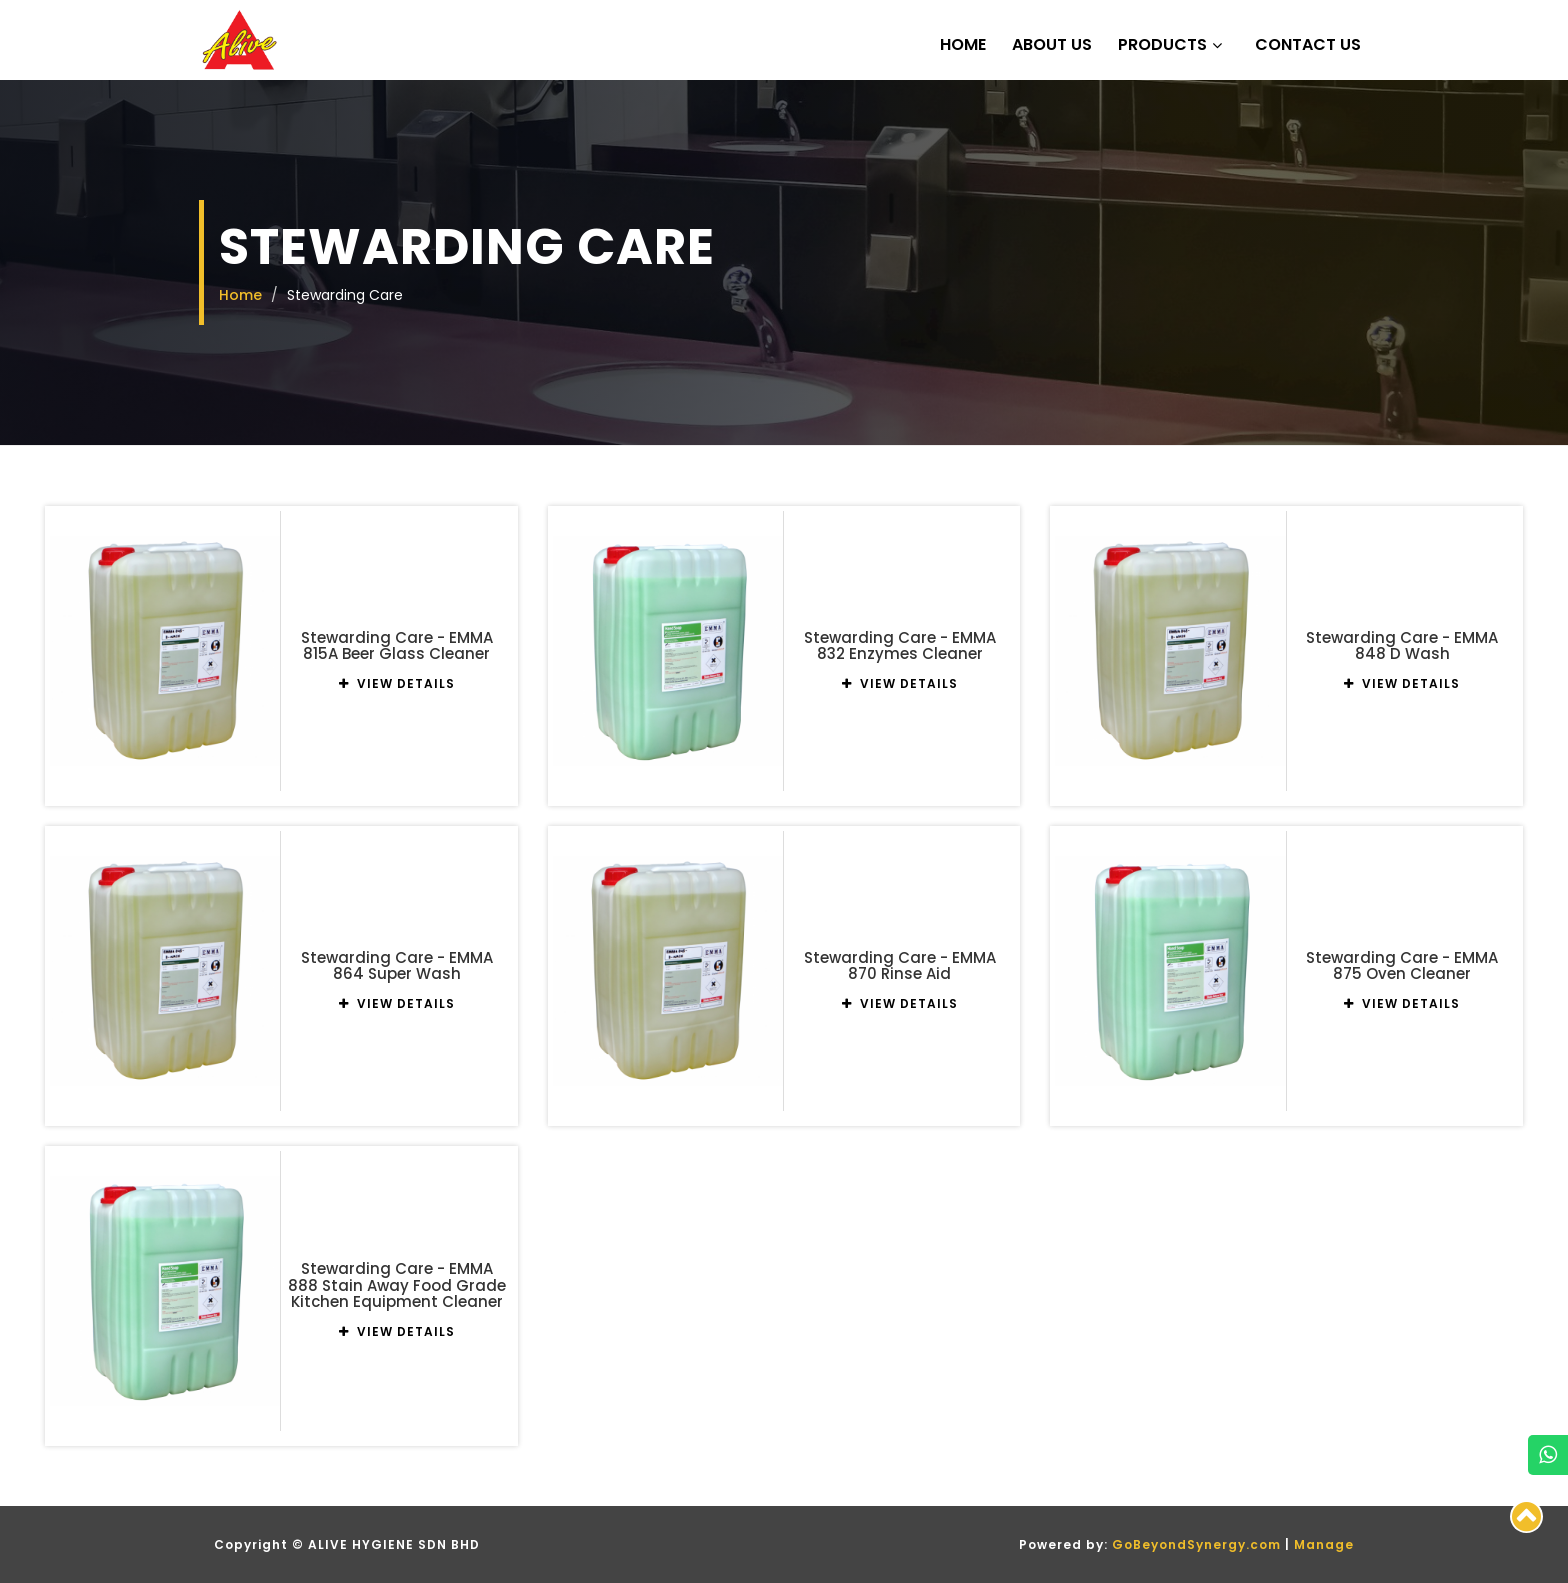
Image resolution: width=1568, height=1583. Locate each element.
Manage (1324, 1544)
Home (963, 45)
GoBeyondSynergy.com (1196, 1544)
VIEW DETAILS (397, 683)
